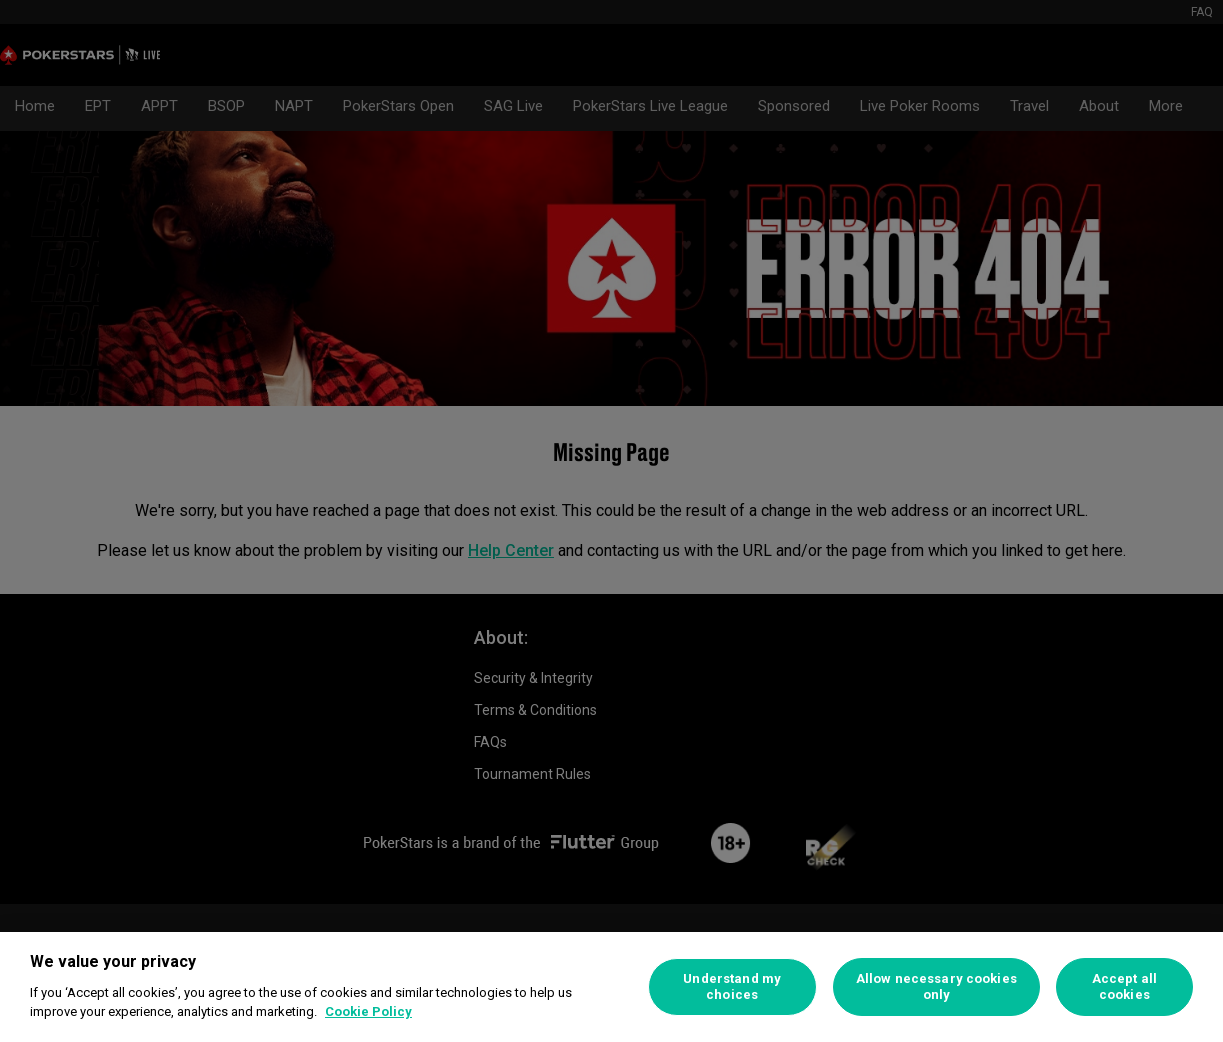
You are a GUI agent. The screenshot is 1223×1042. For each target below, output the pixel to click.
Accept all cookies (1124, 986)
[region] (611, 987)
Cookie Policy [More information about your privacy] (368, 1011)
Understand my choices (732, 986)
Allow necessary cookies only (936, 986)
